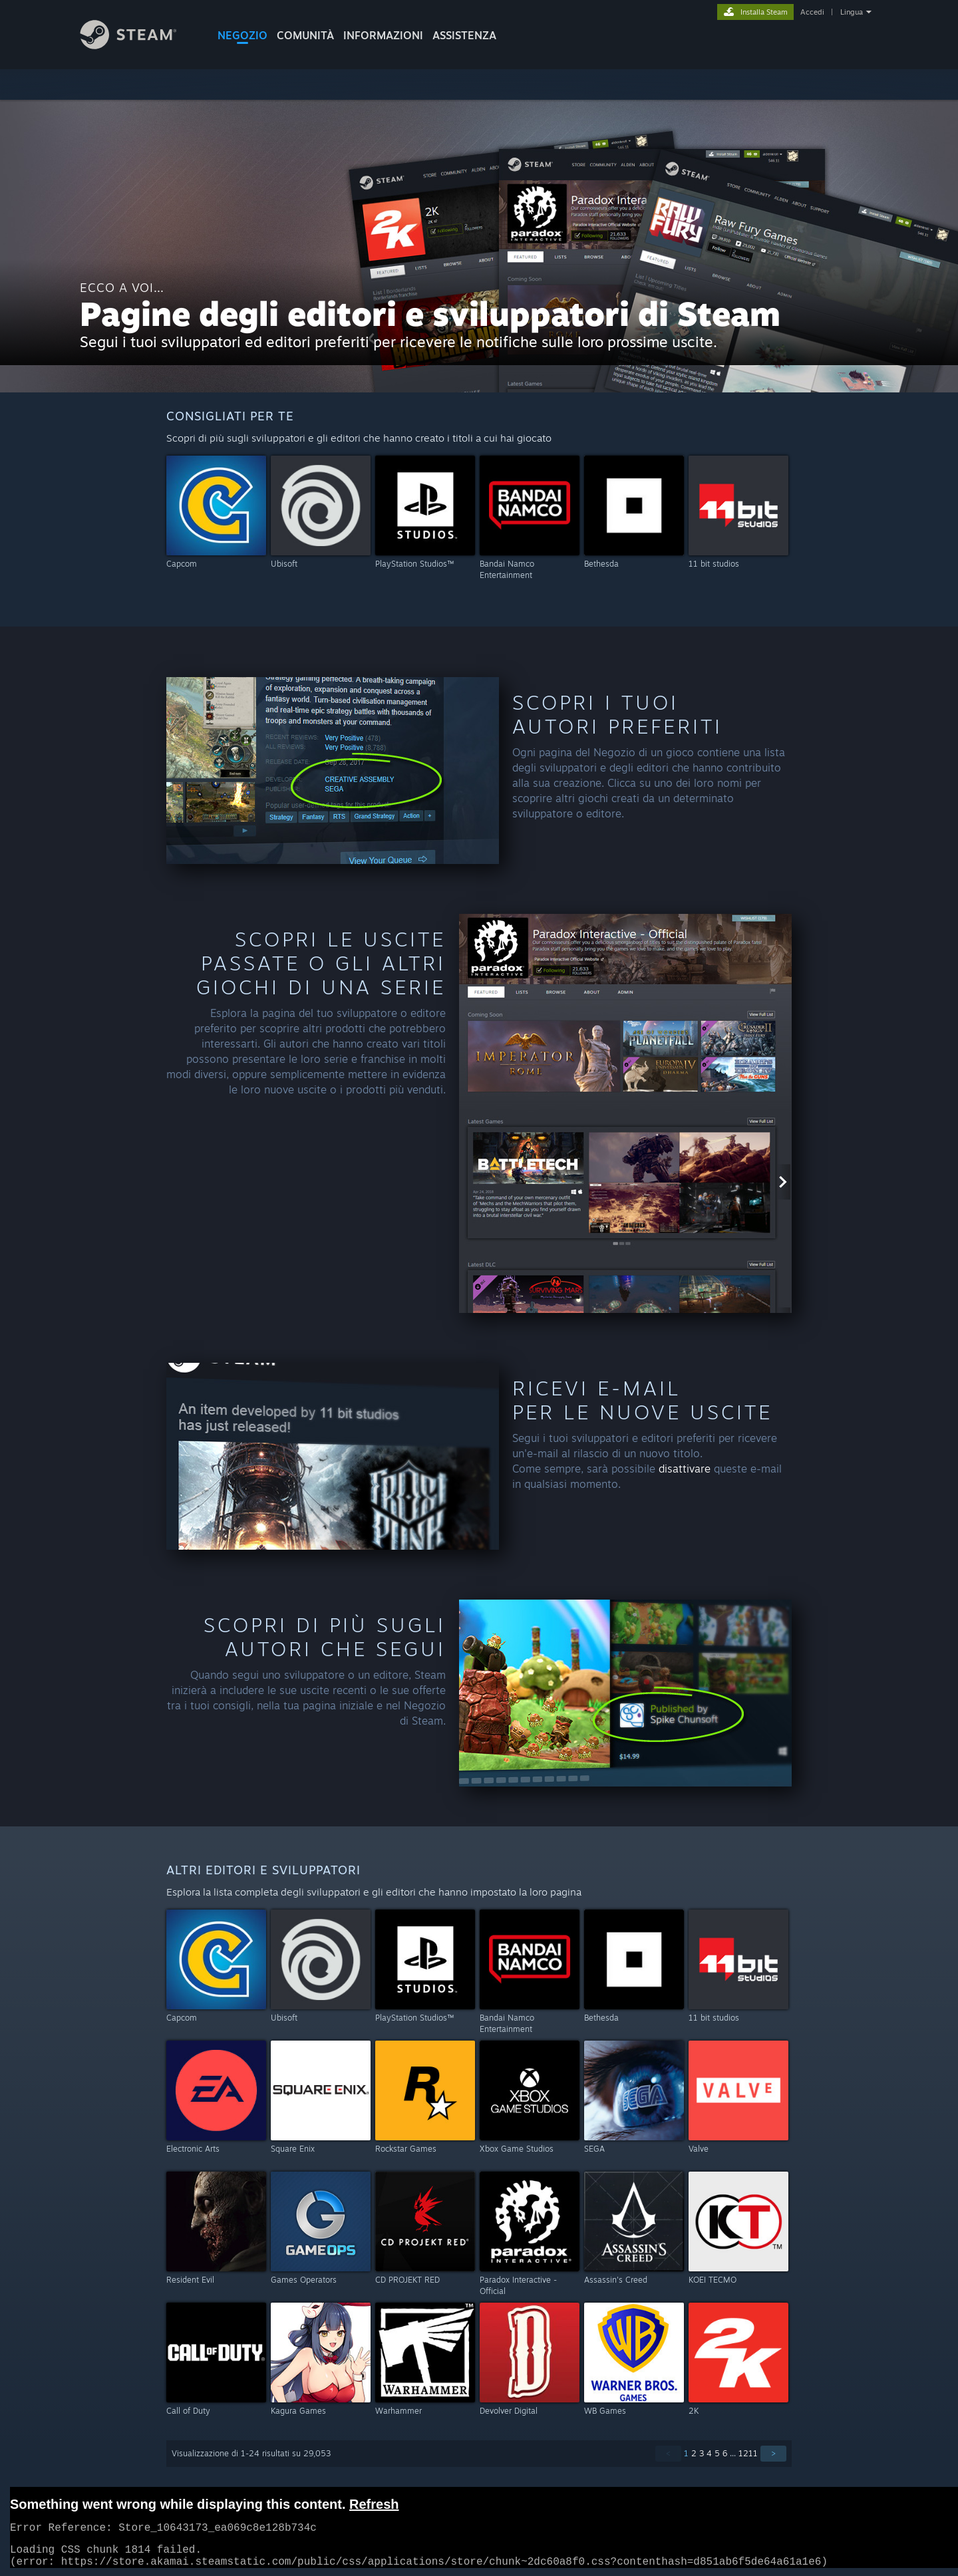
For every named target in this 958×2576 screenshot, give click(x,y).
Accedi (812, 12)
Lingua (851, 12)
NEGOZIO (242, 35)
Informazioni (383, 35)
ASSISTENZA (464, 35)
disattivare (685, 1468)
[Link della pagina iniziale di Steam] (138, 45)
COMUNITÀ (305, 35)
